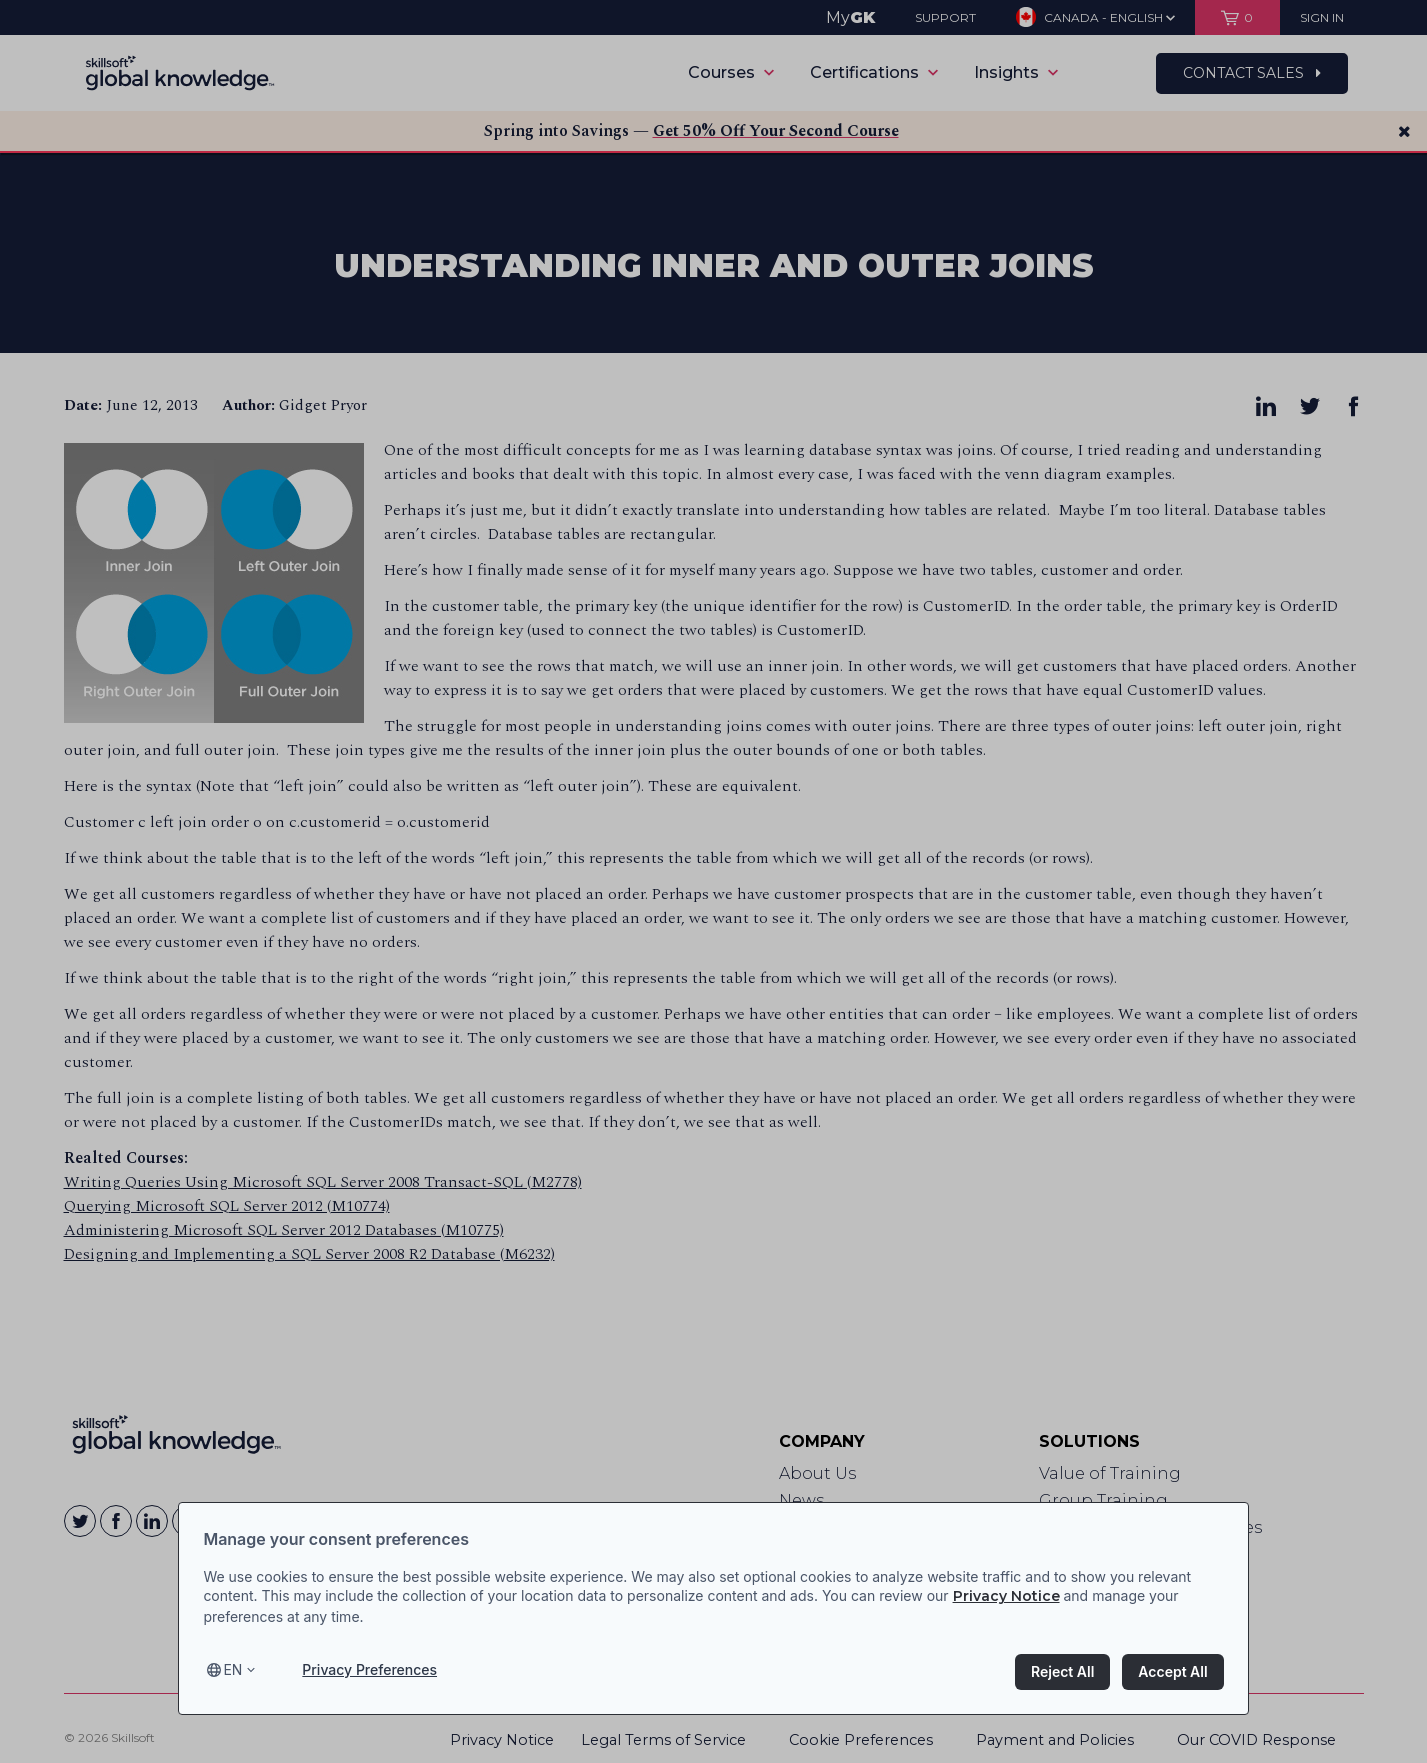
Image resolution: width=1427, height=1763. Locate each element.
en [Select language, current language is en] (232, 1669)
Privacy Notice (1006, 1596)
